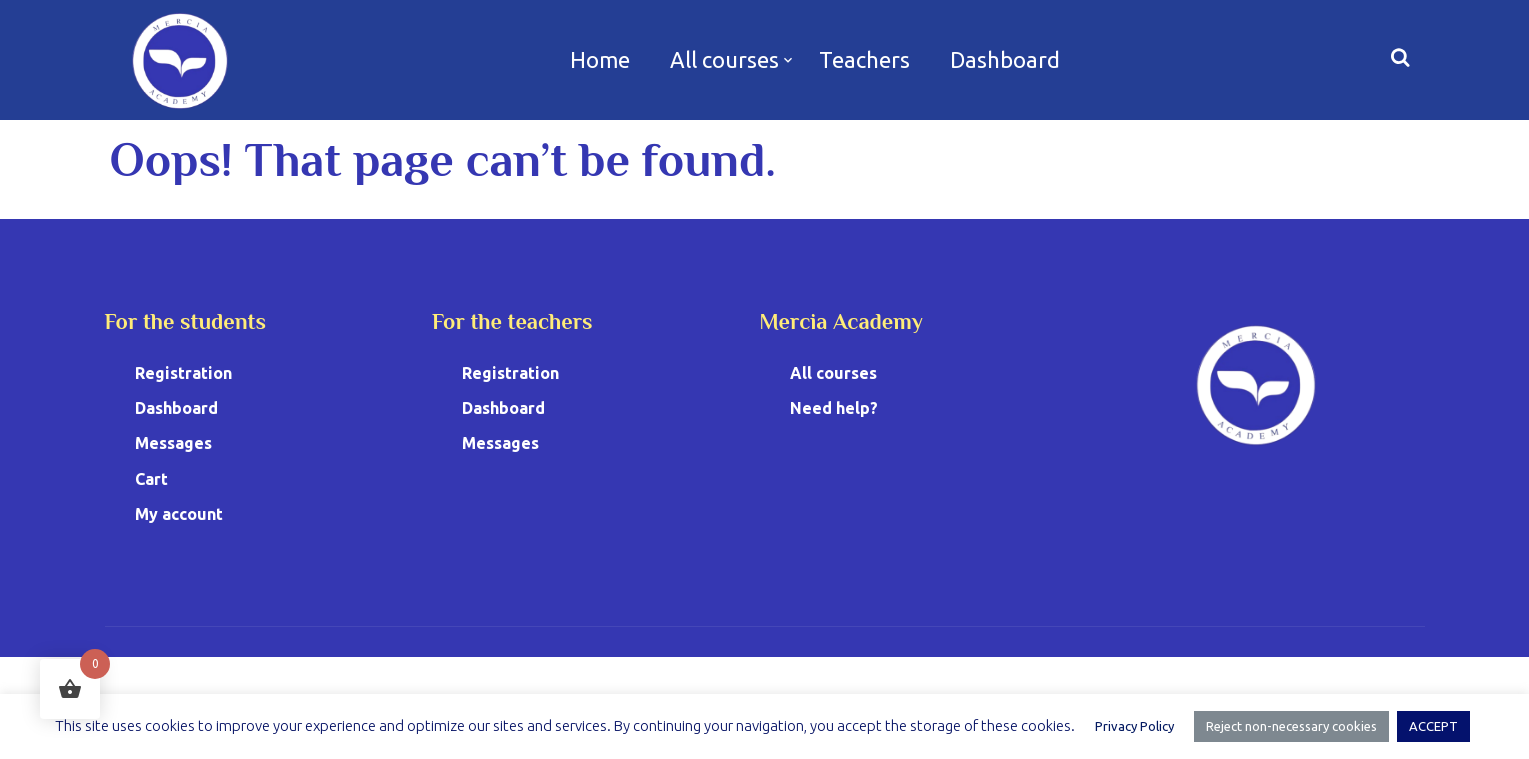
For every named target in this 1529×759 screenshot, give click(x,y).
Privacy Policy (1134, 726)
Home (600, 59)
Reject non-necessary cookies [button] (1291, 726)
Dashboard (1005, 59)
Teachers (864, 59)
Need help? (834, 408)
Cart (151, 479)
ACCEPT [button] (1433, 726)
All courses (724, 59)
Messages (173, 443)
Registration (183, 373)
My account (179, 514)
